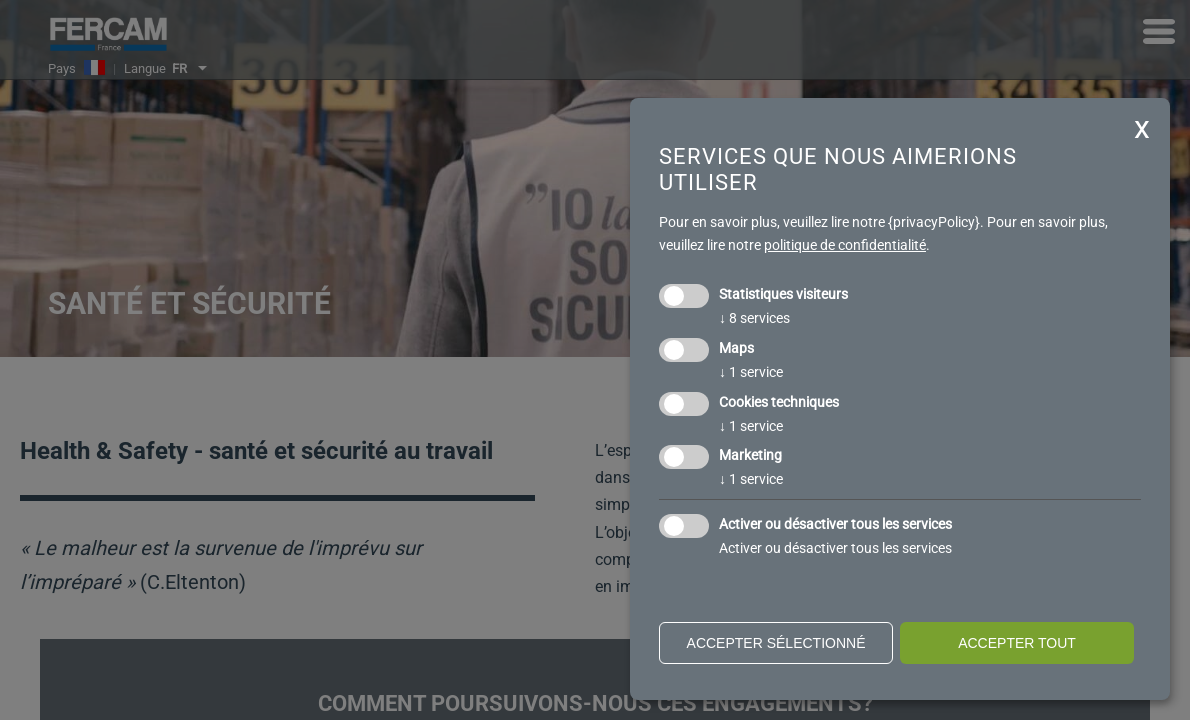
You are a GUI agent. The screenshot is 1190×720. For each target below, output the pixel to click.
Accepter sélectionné (776, 643)
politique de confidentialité (845, 245)
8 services (754, 318)
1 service (751, 372)
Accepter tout (1017, 643)
